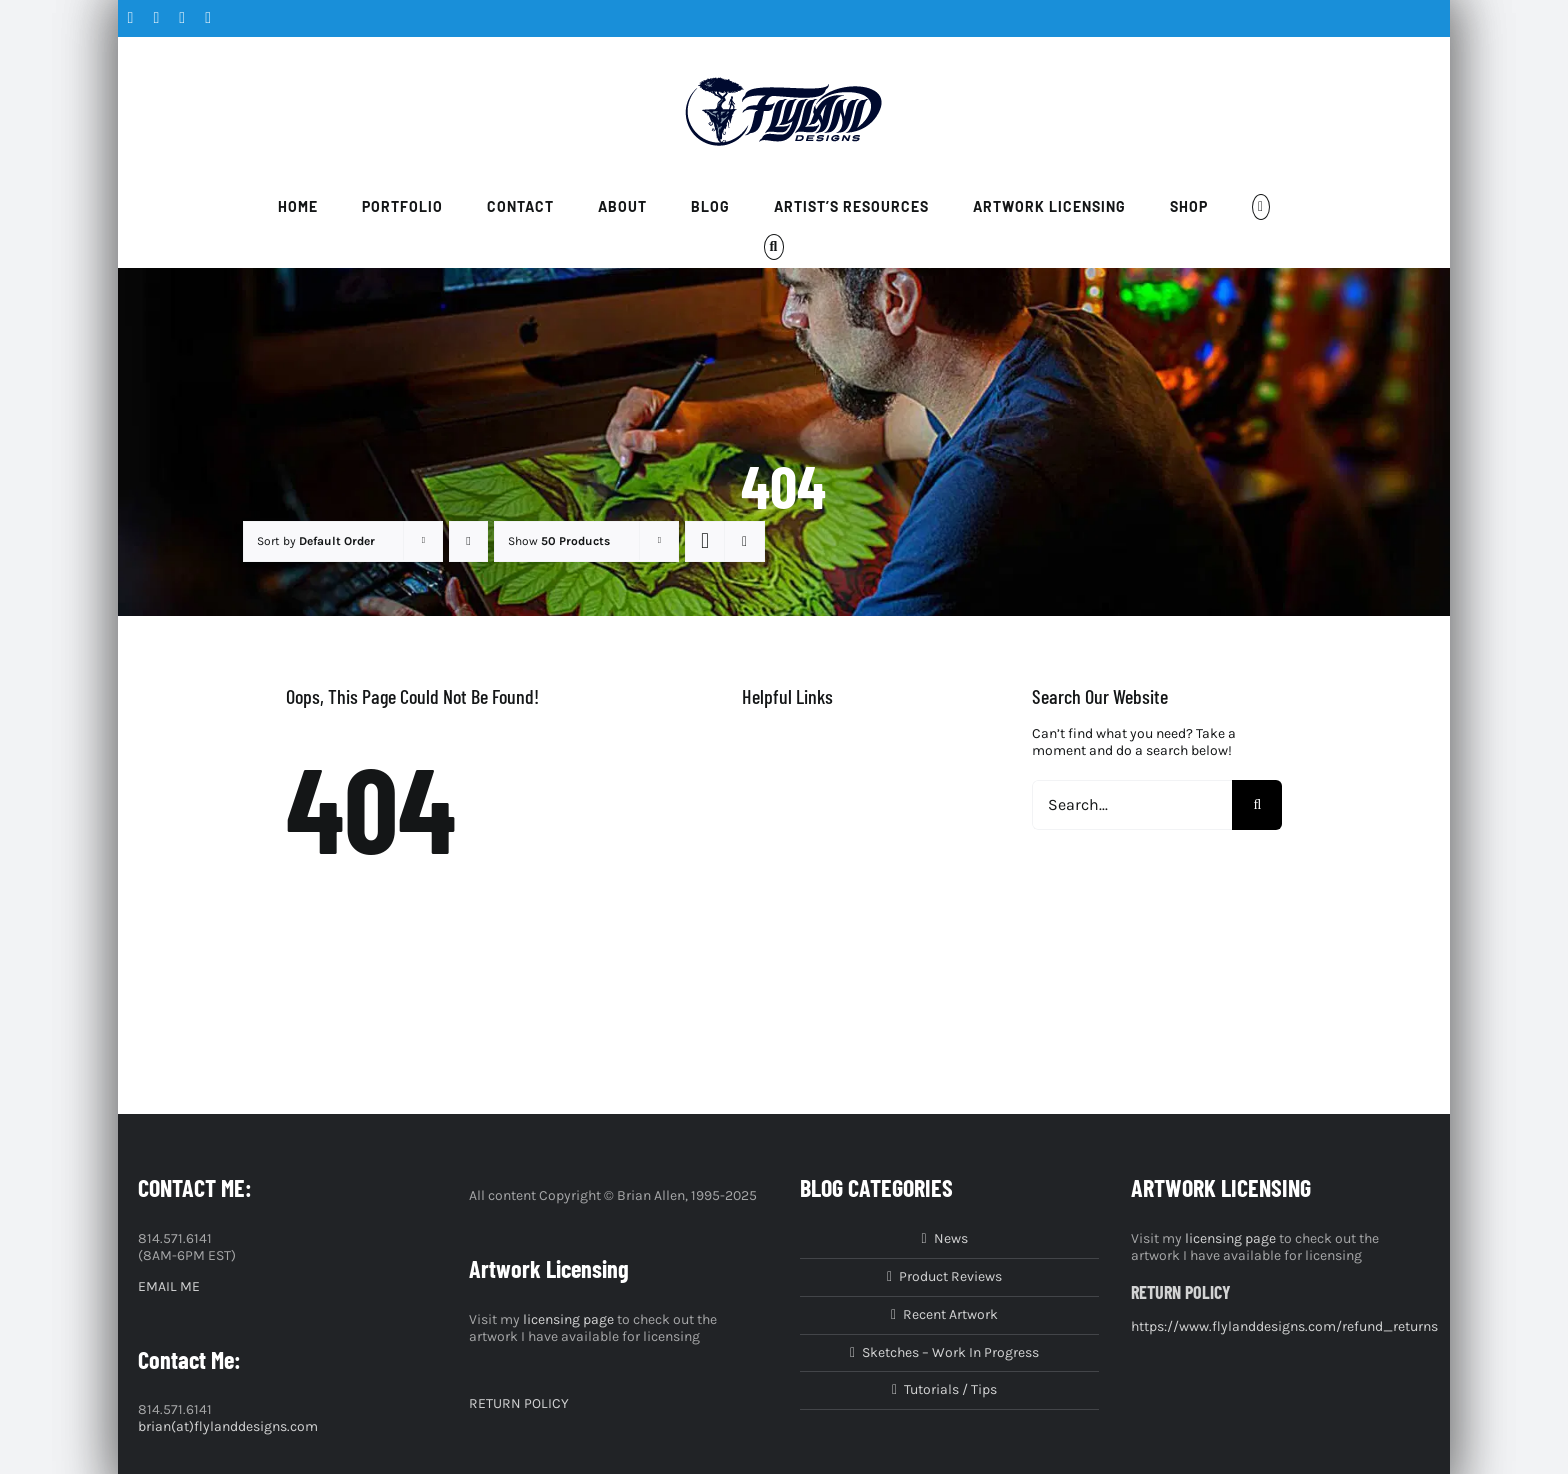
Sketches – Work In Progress (950, 1353)
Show (559, 541)
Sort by (316, 541)
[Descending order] (468, 541)
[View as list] (744, 541)
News (951, 1239)
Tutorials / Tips (950, 1390)
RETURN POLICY (519, 1403)
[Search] (1257, 805)
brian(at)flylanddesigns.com (228, 1426)
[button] (774, 247)
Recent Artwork (950, 1315)
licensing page (568, 1319)
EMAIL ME (169, 1286)
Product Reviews (950, 1277)
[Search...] (1132, 805)
